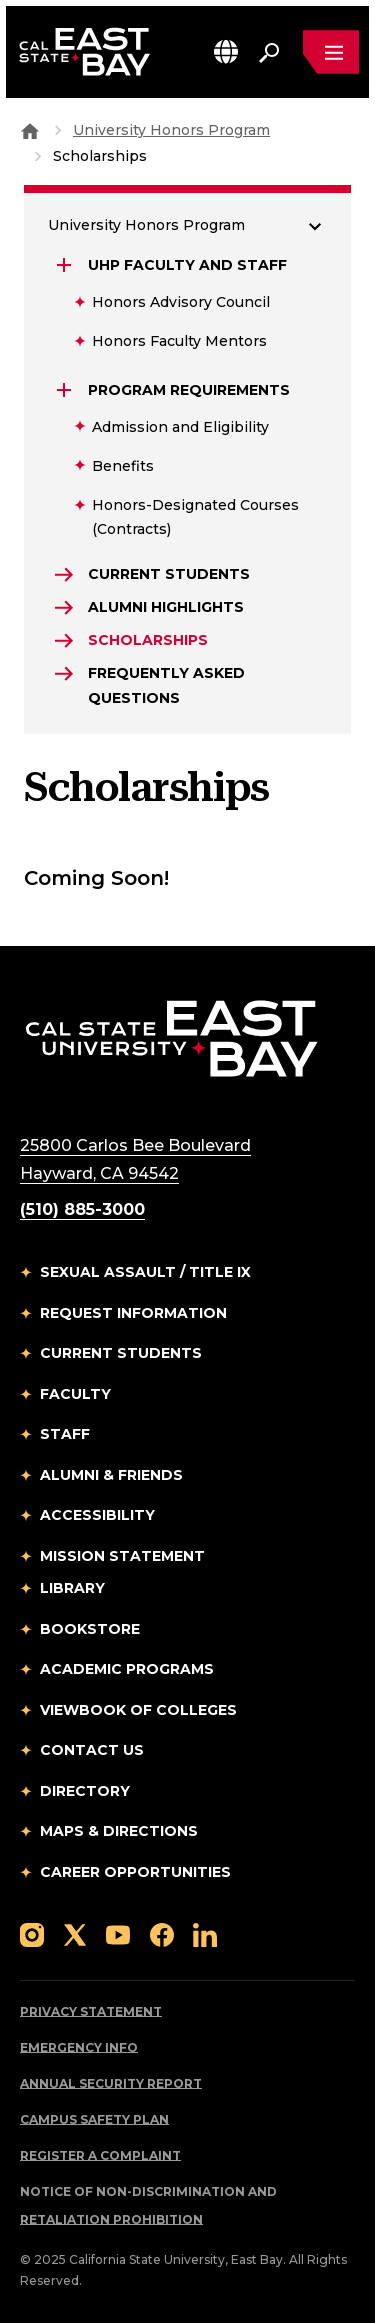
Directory (85, 1791)
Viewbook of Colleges (138, 1710)
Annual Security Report (111, 2083)
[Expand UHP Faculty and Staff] (66, 265)
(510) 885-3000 (82, 1209)
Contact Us (92, 1750)
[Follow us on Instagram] (32, 1933)
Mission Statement (122, 1556)
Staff (65, 1434)
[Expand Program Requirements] (66, 390)
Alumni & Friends (111, 1475)
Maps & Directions (119, 1831)
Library (72, 1588)
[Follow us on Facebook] (162, 1933)
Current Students (121, 1353)
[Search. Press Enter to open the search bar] (269, 52)
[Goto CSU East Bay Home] (30, 130)
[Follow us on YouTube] (118, 1933)
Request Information (133, 1313)
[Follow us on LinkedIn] (205, 1933)
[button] (226, 51)
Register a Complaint (100, 2155)
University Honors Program (171, 130)
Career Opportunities (135, 1872)
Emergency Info (79, 2047)
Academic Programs (127, 1669)
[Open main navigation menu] (331, 52)
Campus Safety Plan (94, 2119)
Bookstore (90, 1629)
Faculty (75, 1394)
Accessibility (97, 1515)
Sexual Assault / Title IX (145, 1272)
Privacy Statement (91, 2011)
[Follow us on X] (75, 1933)
